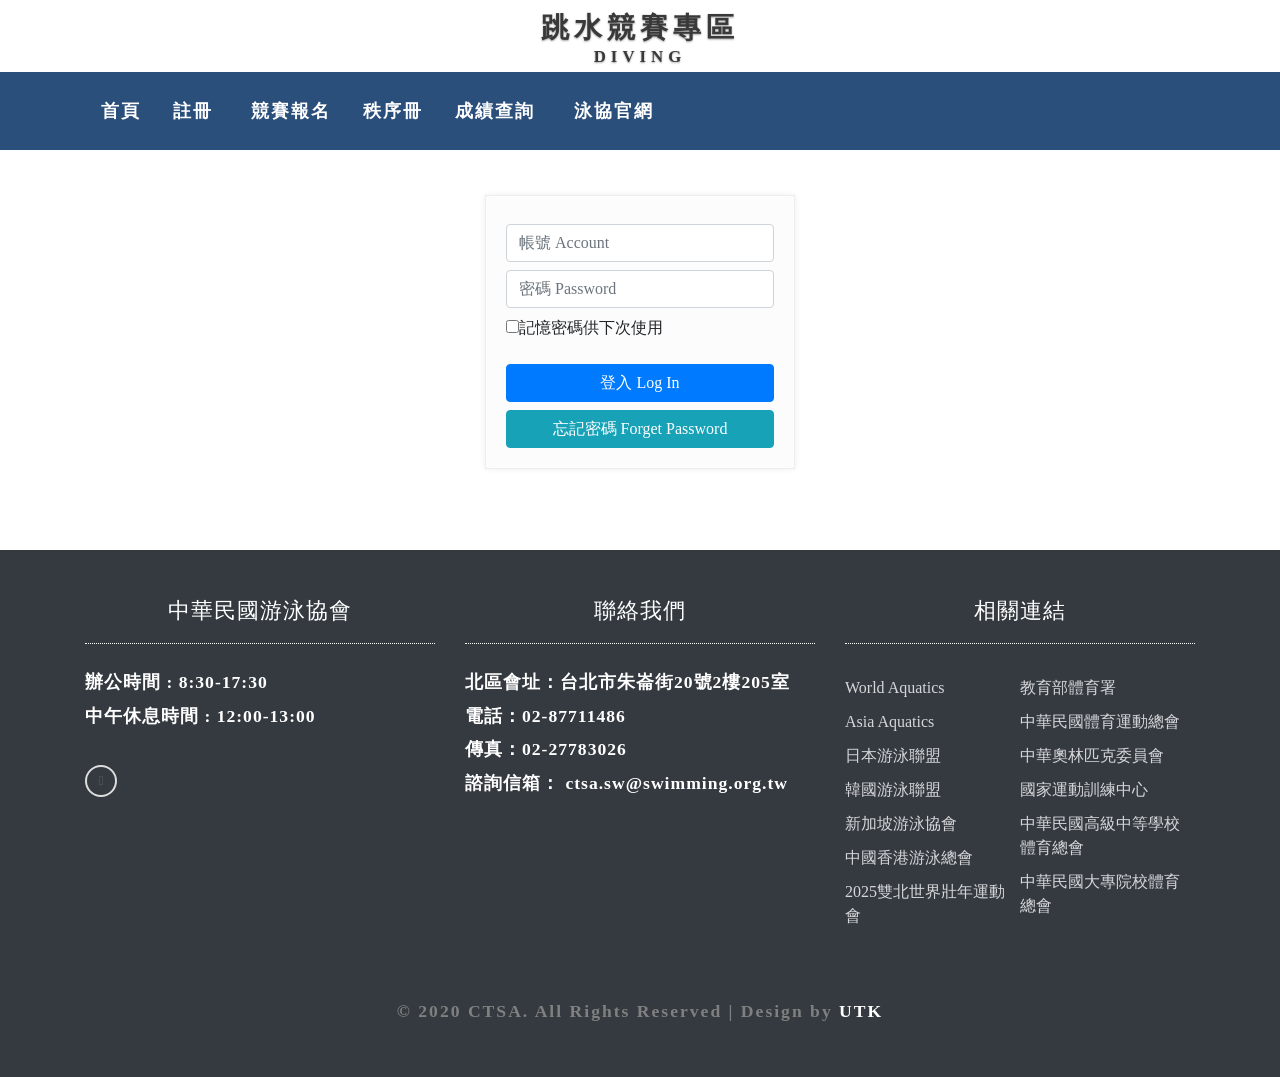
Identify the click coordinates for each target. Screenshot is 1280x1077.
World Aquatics (895, 687)
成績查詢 (498, 111)
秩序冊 (393, 111)
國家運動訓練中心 (1084, 789)
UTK (861, 1011)
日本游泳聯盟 (893, 755)
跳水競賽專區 (640, 27)
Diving (640, 56)
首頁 (121, 111)
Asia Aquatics (889, 721)
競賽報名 (291, 111)
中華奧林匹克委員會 (1092, 755)
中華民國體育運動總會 (1100, 721)
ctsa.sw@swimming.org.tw (676, 783)
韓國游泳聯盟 (893, 789)
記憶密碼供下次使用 (591, 327)
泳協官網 (614, 111)
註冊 (196, 111)
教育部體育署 (1068, 687)
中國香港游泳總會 (909, 857)
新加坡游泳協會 (901, 823)
